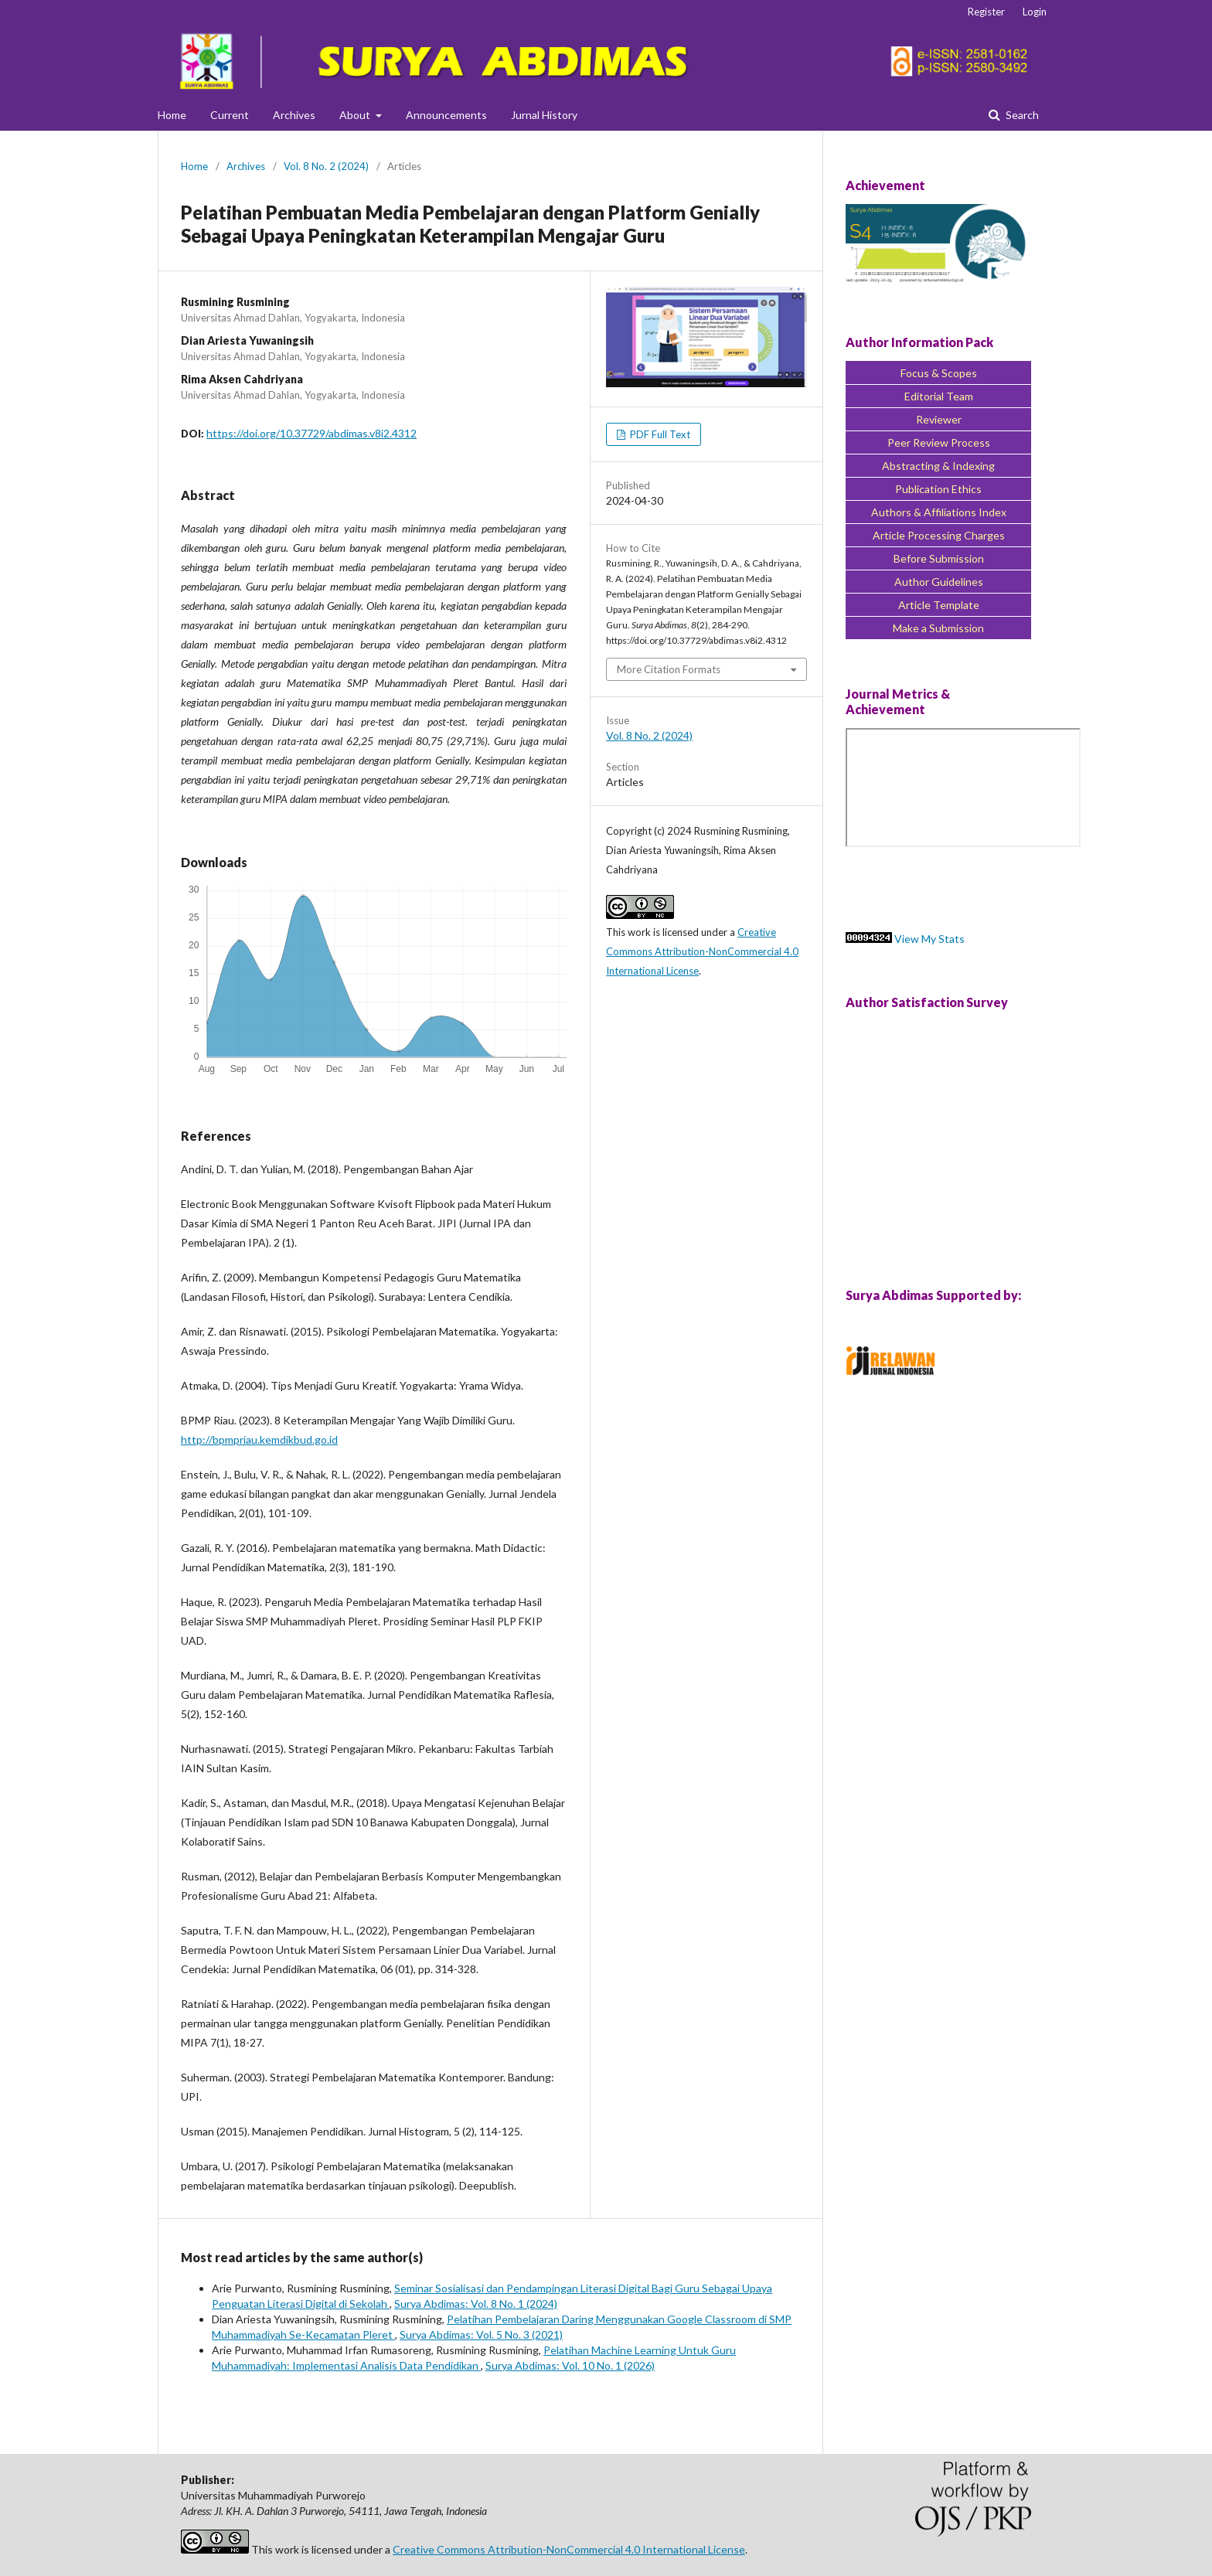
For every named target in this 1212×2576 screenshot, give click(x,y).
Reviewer (939, 419)
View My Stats (929, 938)
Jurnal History (544, 114)
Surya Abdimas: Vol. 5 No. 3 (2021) (481, 2334)
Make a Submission (938, 628)
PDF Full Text (659, 434)
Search (1021, 114)
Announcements (446, 114)
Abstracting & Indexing (938, 465)
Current (229, 114)
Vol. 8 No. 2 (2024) (326, 166)
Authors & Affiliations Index (938, 512)
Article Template (938, 604)
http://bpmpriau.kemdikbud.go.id (259, 1439)
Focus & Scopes (938, 372)
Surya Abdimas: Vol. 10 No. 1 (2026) (570, 2365)
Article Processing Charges (939, 535)
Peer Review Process (938, 442)
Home (172, 114)
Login (1035, 11)
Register (986, 11)
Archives (294, 114)
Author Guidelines (938, 581)
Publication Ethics (938, 488)
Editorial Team (938, 396)
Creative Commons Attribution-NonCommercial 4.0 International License (702, 951)
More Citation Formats (668, 669)
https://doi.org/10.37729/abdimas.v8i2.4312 (311, 433)
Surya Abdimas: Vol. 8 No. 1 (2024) (475, 2303)
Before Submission (939, 558)
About (356, 114)
